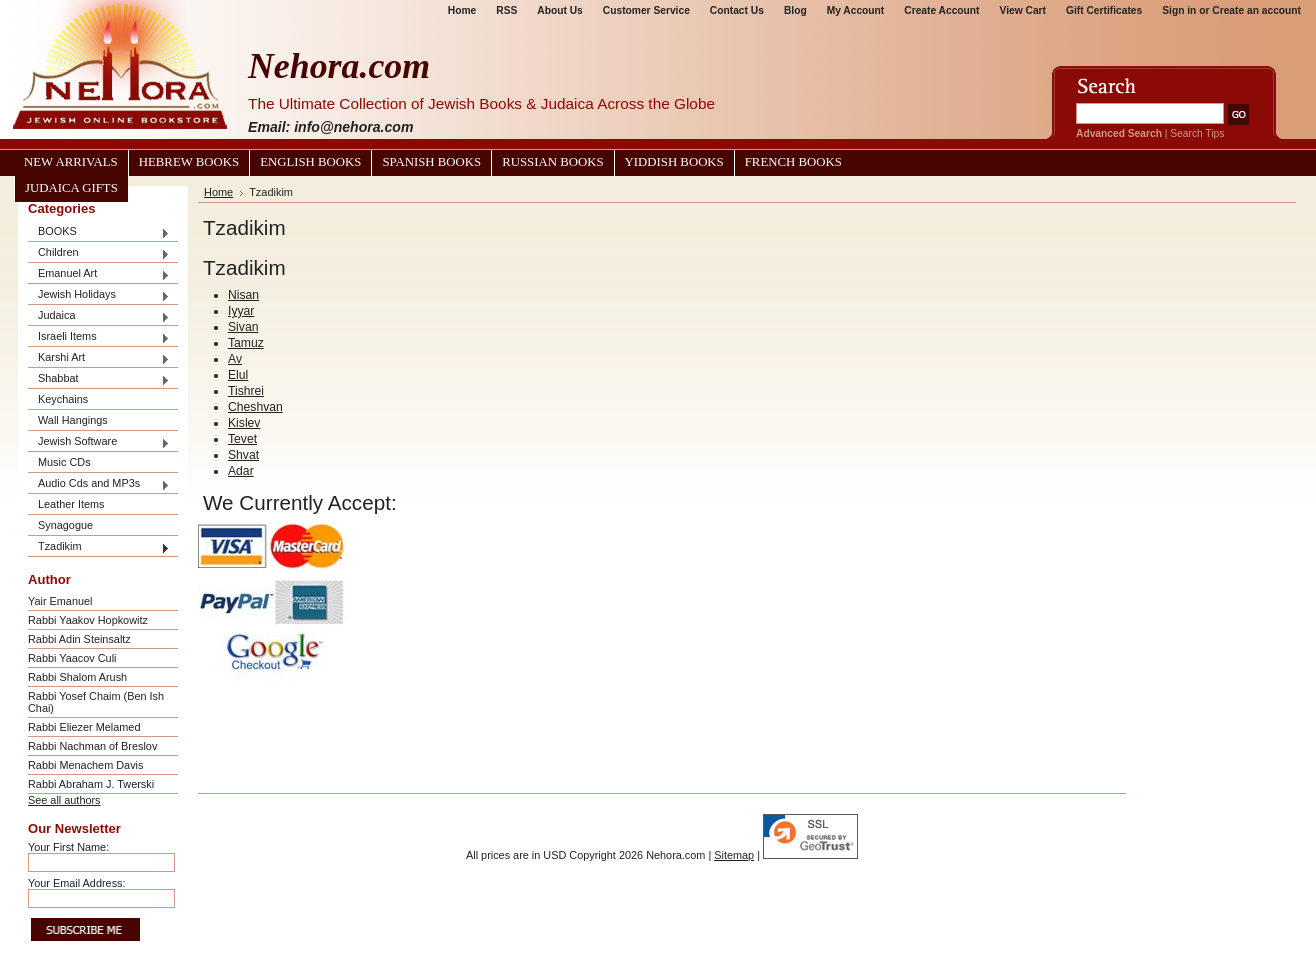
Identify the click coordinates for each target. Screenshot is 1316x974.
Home (462, 10)
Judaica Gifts (71, 188)
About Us (559, 10)
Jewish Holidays (99, 295)
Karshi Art (99, 358)
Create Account (941, 10)
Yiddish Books (674, 162)
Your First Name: (68, 847)
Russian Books (552, 162)
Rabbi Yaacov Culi (72, 658)
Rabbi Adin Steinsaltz (79, 639)
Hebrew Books (189, 162)
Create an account (1256, 10)
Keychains (63, 399)
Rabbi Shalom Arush (77, 677)
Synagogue (65, 525)
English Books (310, 162)
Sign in (1179, 10)
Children (99, 253)
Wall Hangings (73, 420)
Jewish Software (99, 442)
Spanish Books (431, 162)
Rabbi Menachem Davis (85, 765)
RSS (506, 10)
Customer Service (646, 10)
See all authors (64, 800)
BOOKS (99, 232)
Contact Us (737, 10)
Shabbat (99, 379)
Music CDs (64, 462)
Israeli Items (99, 337)
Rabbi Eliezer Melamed (84, 727)
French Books (793, 162)
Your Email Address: (77, 883)
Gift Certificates (1104, 10)
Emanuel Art (99, 274)
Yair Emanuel (60, 601)
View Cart (1023, 10)
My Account (856, 10)
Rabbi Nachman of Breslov (92, 746)
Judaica (99, 316)
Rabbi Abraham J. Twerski (91, 784)
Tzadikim (99, 547)
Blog (795, 10)
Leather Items (71, 504)
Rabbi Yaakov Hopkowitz (88, 620)
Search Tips (1197, 133)
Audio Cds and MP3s (99, 484)
